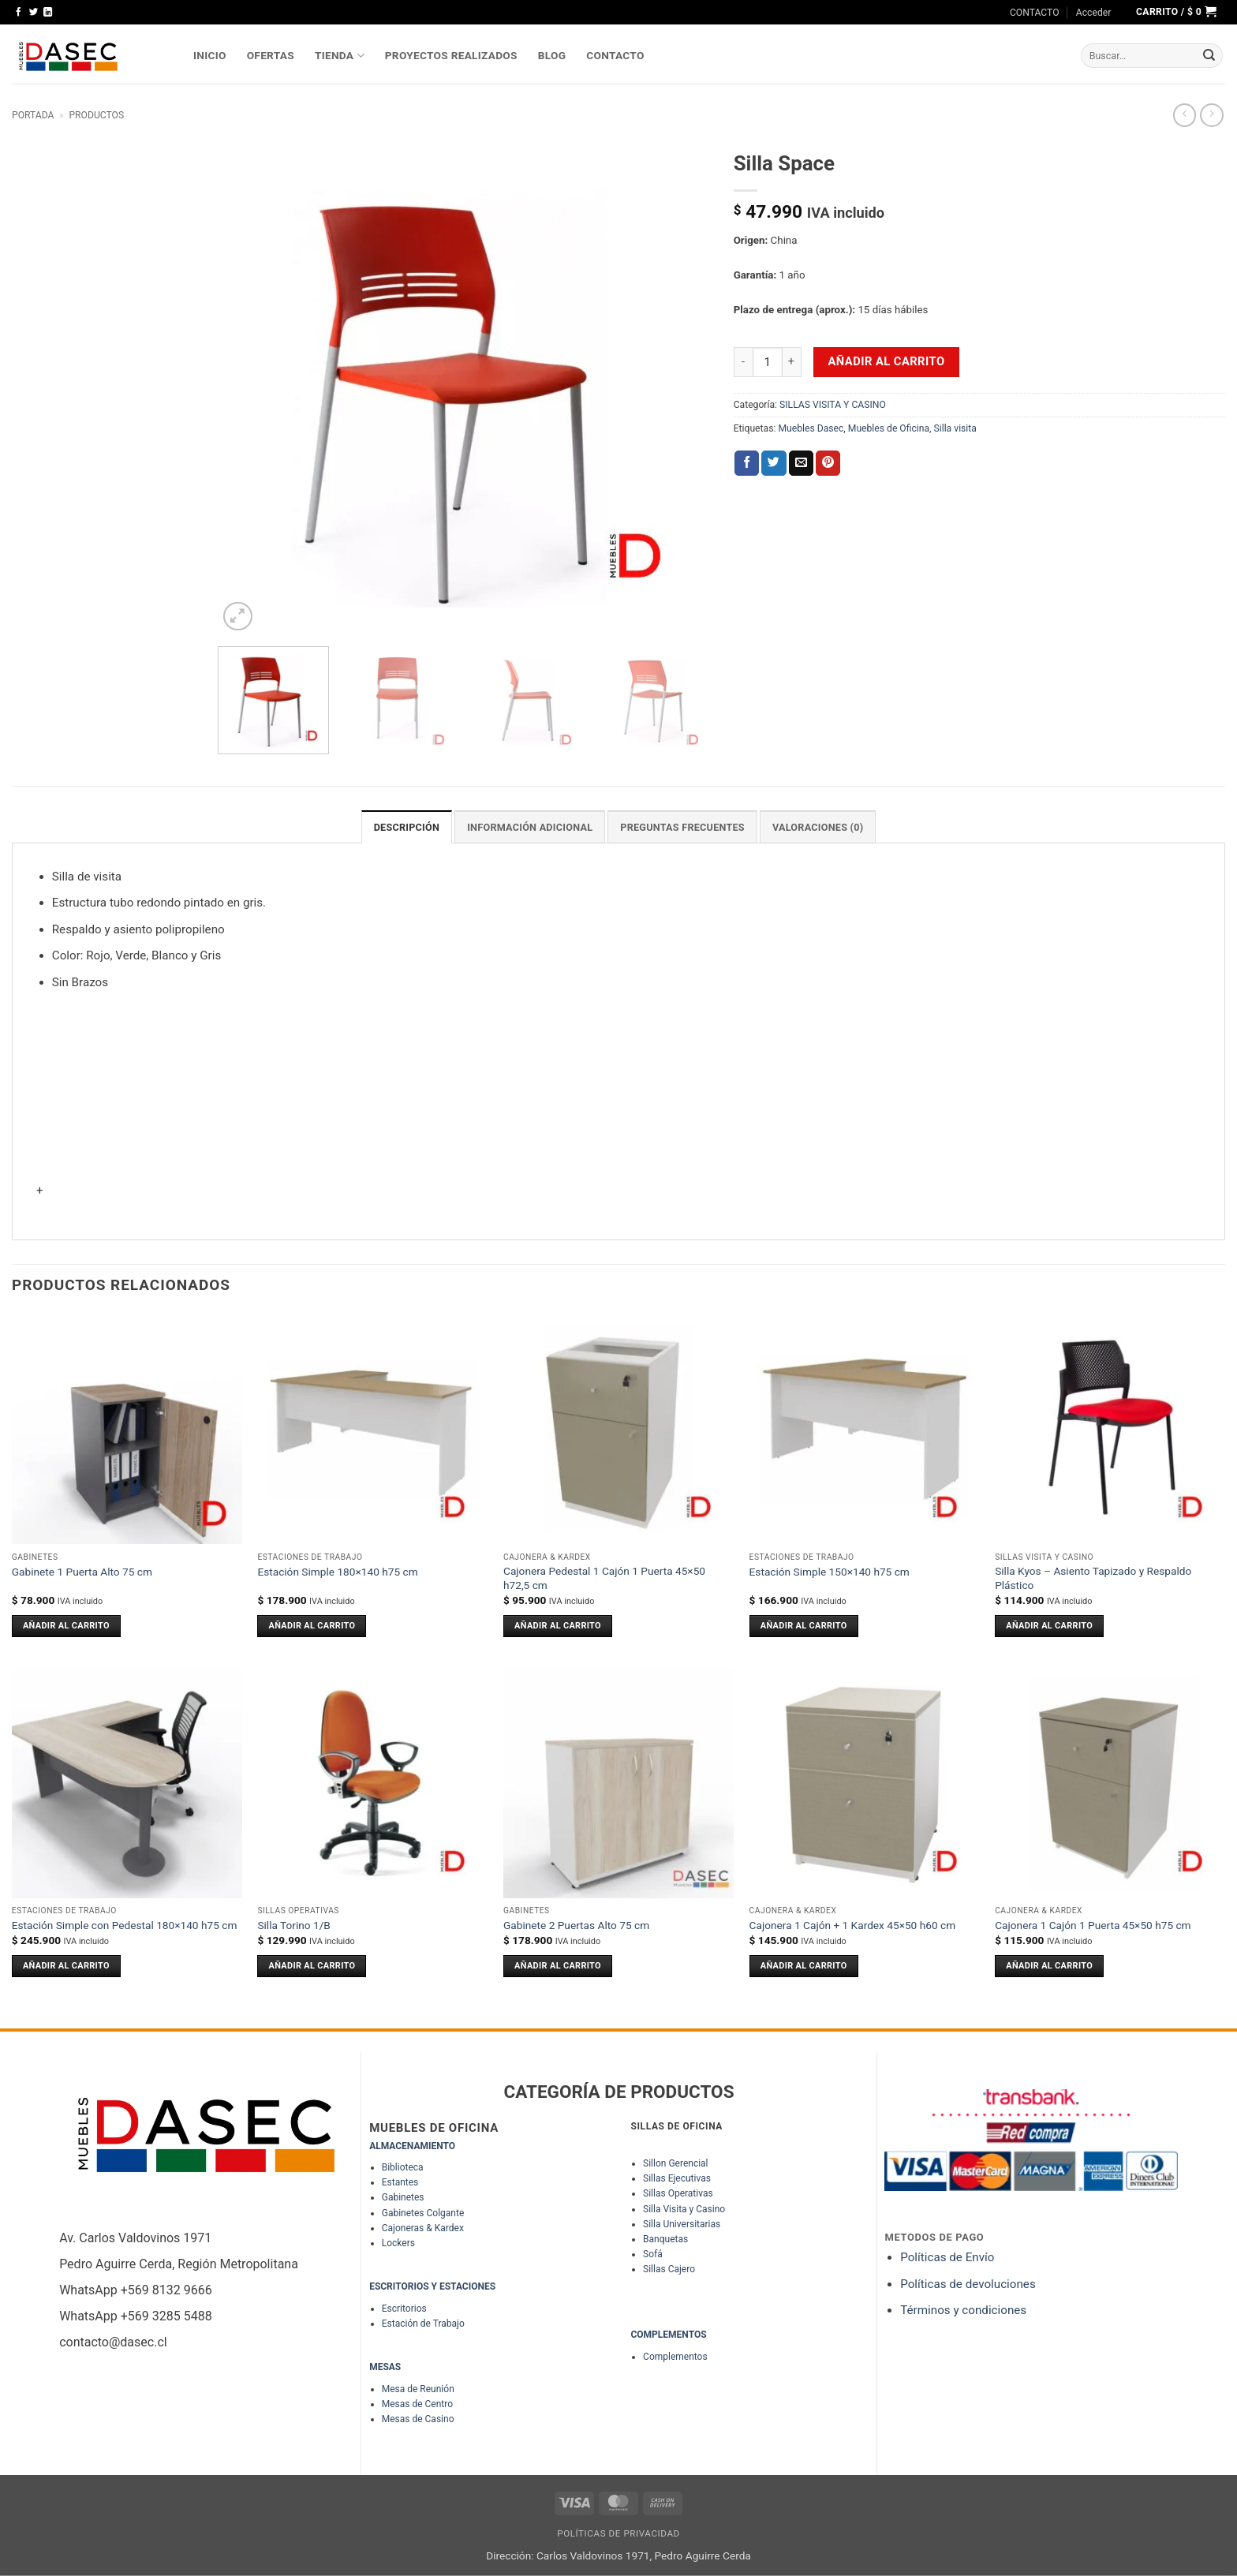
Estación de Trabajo (423, 2322)
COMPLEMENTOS (668, 2333)
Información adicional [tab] (532, 826)
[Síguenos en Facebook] (18, 12)
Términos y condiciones (963, 2309)
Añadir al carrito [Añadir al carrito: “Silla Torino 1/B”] (312, 1965)
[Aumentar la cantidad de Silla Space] (792, 362)
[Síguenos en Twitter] (33, 12)
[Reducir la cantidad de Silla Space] (743, 362)
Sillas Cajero (669, 2269)
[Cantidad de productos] (768, 362)
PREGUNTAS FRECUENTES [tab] (681, 826)
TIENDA (339, 55)
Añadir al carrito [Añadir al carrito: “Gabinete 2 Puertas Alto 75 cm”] (557, 1965)
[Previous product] (1211, 115)
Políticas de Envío (947, 2256)
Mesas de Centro (417, 2403)
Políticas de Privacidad (618, 2533)
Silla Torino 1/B (294, 1924)
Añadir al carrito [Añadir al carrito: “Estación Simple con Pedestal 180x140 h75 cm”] (66, 1965)
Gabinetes (403, 2197)
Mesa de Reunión (418, 2388)
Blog (552, 55)
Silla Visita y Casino (684, 2208)
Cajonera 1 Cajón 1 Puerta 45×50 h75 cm (1092, 1924)
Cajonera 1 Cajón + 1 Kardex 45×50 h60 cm (852, 1924)
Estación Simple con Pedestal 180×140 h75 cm (124, 1924)
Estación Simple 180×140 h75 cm (337, 1571)
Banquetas (665, 2238)
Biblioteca (403, 2166)
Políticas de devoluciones (969, 2283)
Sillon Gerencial (675, 2162)
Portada (33, 115)
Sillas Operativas (678, 2193)
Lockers (398, 2242)
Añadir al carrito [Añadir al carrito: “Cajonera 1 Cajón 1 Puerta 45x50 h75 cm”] (1049, 1965)
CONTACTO (1034, 12)
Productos (96, 115)
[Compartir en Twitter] (773, 463)
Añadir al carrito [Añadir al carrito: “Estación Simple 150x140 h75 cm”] (804, 1625)
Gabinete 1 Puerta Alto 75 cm (82, 1571)
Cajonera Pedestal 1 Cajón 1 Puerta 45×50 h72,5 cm (604, 1577)
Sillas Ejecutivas (677, 2177)
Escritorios (404, 2307)
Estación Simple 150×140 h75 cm (829, 1571)
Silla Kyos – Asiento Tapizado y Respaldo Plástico (1093, 1577)
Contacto (615, 55)
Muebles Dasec (810, 428)
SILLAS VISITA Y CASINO (832, 404)
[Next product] (1184, 115)
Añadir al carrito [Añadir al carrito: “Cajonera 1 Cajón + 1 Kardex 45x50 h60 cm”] (804, 1965)
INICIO (209, 55)
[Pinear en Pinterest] (828, 463)
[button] (1094, 12)
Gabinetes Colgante (423, 2212)
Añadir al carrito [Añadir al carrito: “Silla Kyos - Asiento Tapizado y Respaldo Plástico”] (1049, 1625)
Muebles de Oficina (888, 428)
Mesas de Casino (418, 2418)
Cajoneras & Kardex (423, 2227)
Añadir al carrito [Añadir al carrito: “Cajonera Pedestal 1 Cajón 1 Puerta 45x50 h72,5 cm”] (557, 1625)
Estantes (400, 2182)
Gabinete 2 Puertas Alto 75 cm (576, 1924)
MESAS (385, 2366)
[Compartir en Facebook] (746, 463)
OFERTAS (270, 55)
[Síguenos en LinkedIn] (47, 12)
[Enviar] (1209, 56)
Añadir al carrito (886, 361)
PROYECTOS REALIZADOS (451, 55)
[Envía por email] (801, 463)
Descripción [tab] (413, 826)
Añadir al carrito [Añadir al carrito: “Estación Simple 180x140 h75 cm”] (312, 1625)
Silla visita (955, 428)
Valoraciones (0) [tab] (812, 826)
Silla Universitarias (681, 2223)
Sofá (653, 2253)
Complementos (675, 2355)
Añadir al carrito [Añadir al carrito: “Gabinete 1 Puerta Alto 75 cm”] (66, 1625)
